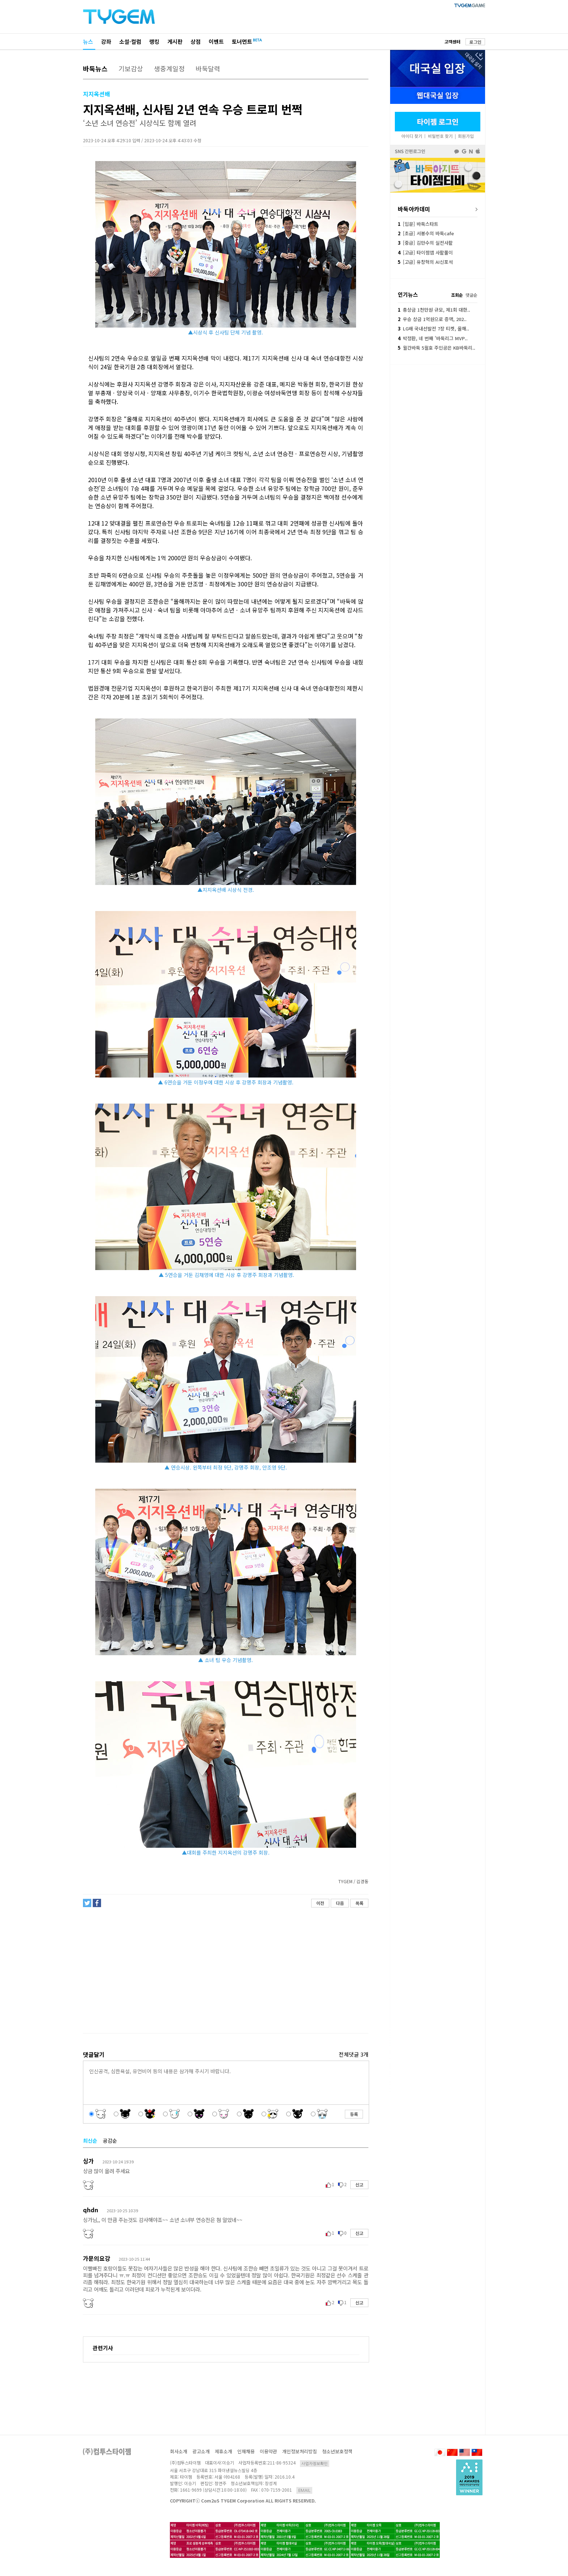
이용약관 (268, 2451)
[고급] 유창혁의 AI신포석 (425, 261)
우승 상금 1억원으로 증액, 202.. (432, 319)
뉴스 (88, 41)
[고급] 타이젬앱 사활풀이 (425, 252)
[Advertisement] (225, 1970)
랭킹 (154, 41)
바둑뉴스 (95, 68)
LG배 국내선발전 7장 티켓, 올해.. (433, 328)
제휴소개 (223, 2451)
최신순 (90, 2140)
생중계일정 (169, 68)
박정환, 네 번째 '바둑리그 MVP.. (433, 338)
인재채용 (246, 2451)
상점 (196, 41)
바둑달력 (208, 68)
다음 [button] (340, 1903)
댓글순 (471, 295)
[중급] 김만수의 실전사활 (425, 242)
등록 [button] (354, 2114)
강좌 (106, 41)
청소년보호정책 (337, 2451)
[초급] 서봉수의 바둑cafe (426, 233)
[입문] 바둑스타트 (418, 223)
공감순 (110, 2140)
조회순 (457, 295)
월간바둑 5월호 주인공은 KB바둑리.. (436, 347)
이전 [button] (320, 1903)
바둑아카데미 (414, 209)
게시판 (175, 41)
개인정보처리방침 (299, 2451)
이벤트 (216, 41)
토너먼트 (242, 41)
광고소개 (201, 2451)
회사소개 (178, 2451)
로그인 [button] (475, 42)
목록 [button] (359, 1903)
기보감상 (130, 68)
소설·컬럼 (130, 41)
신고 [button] (359, 2184)
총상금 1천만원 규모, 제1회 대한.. (434, 309)
